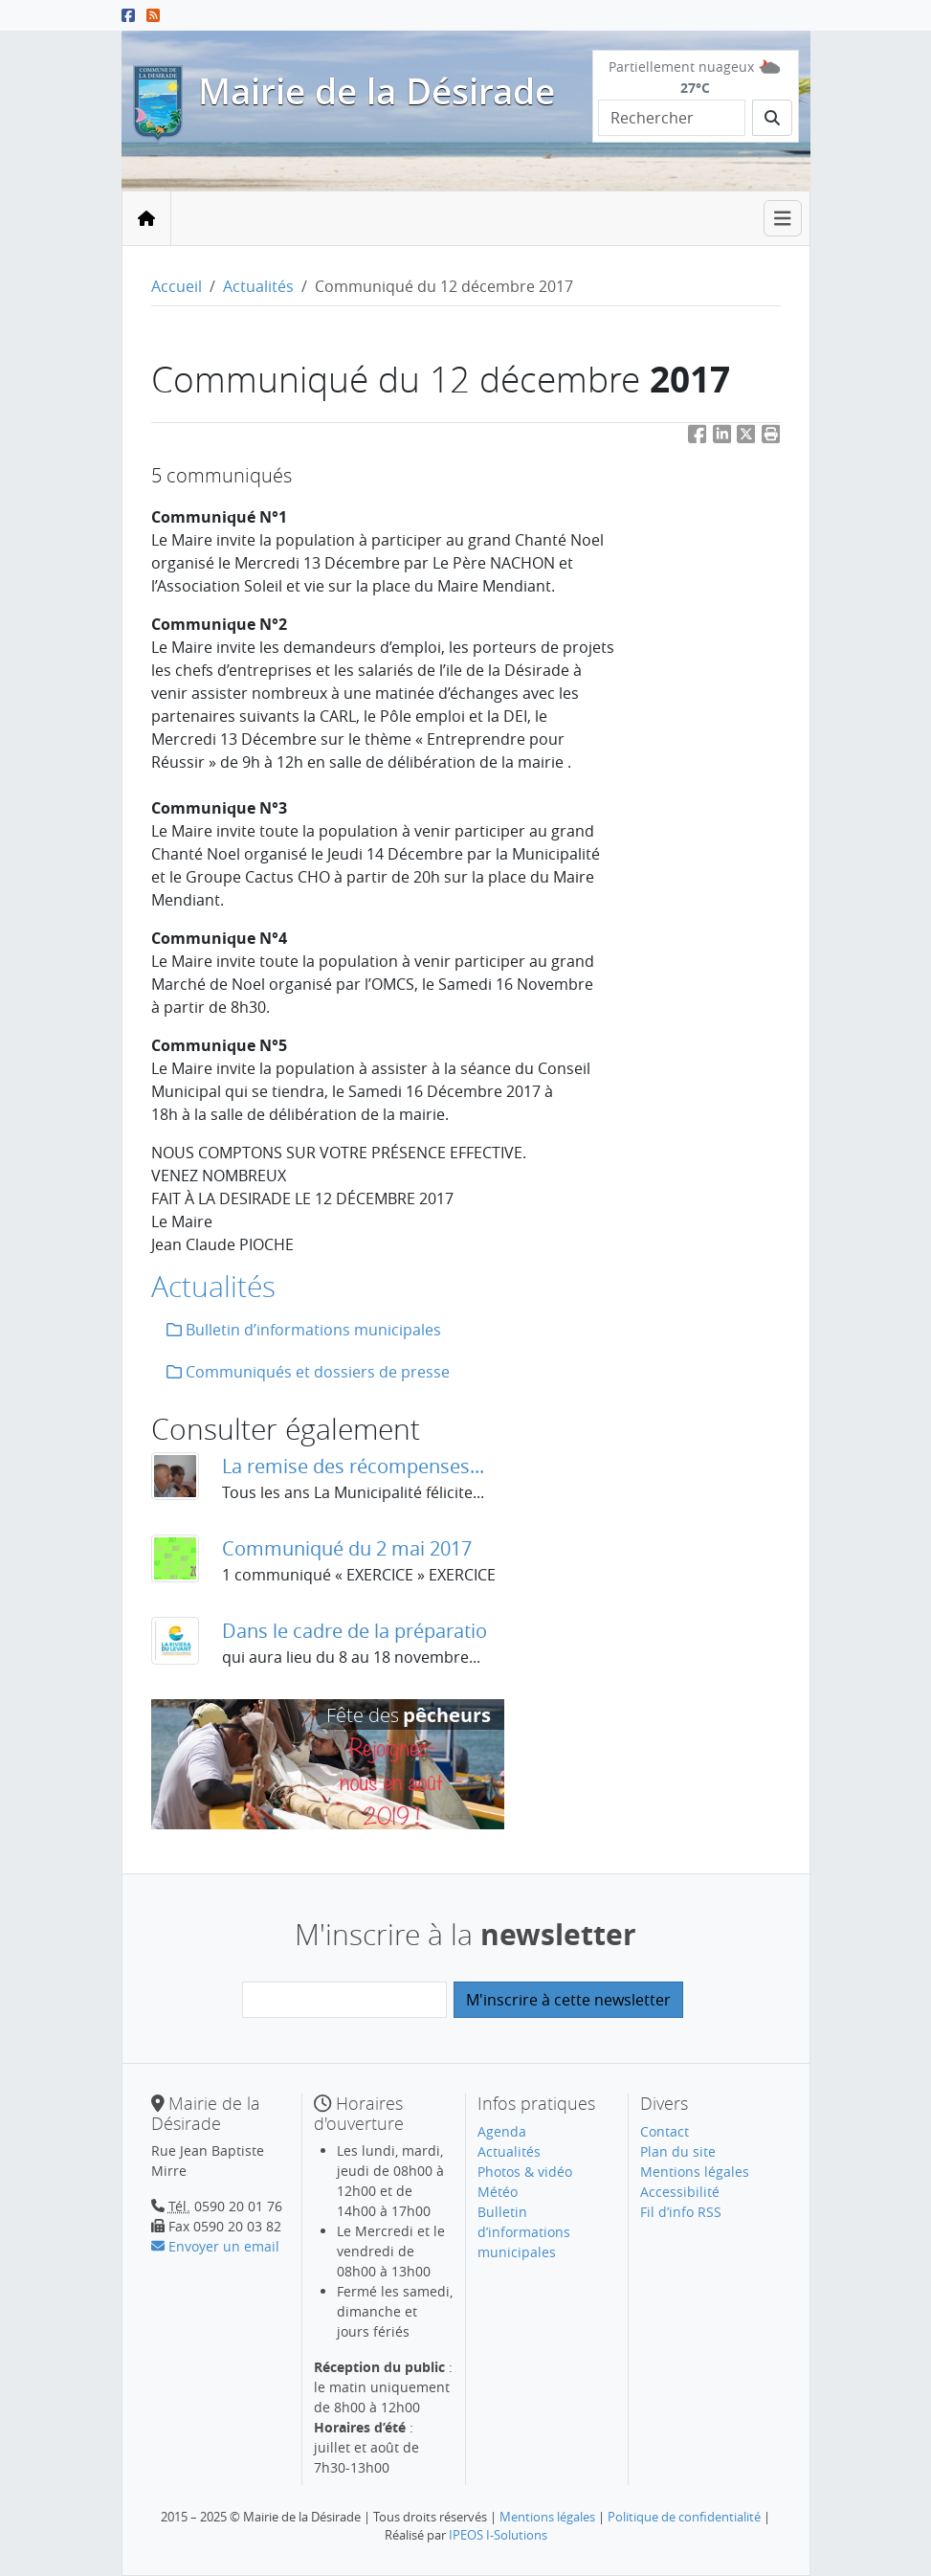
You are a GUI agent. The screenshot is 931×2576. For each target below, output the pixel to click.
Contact (664, 2131)
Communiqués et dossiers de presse (308, 1371)
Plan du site (678, 2151)
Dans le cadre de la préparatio (354, 1631)
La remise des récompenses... (353, 1466)
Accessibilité (680, 2192)
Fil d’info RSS (680, 2212)
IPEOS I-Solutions (498, 2534)
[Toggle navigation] (783, 218)
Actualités (258, 286)
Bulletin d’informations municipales (303, 1329)
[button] (771, 438)
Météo (497, 2192)
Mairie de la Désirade (376, 91)
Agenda (501, 2131)
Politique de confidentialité (684, 2516)
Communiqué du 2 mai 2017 (347, 1548)
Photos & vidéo (524, 2171)
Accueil (176, 286)
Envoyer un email (215, 2246)
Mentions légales (694, 2171)
